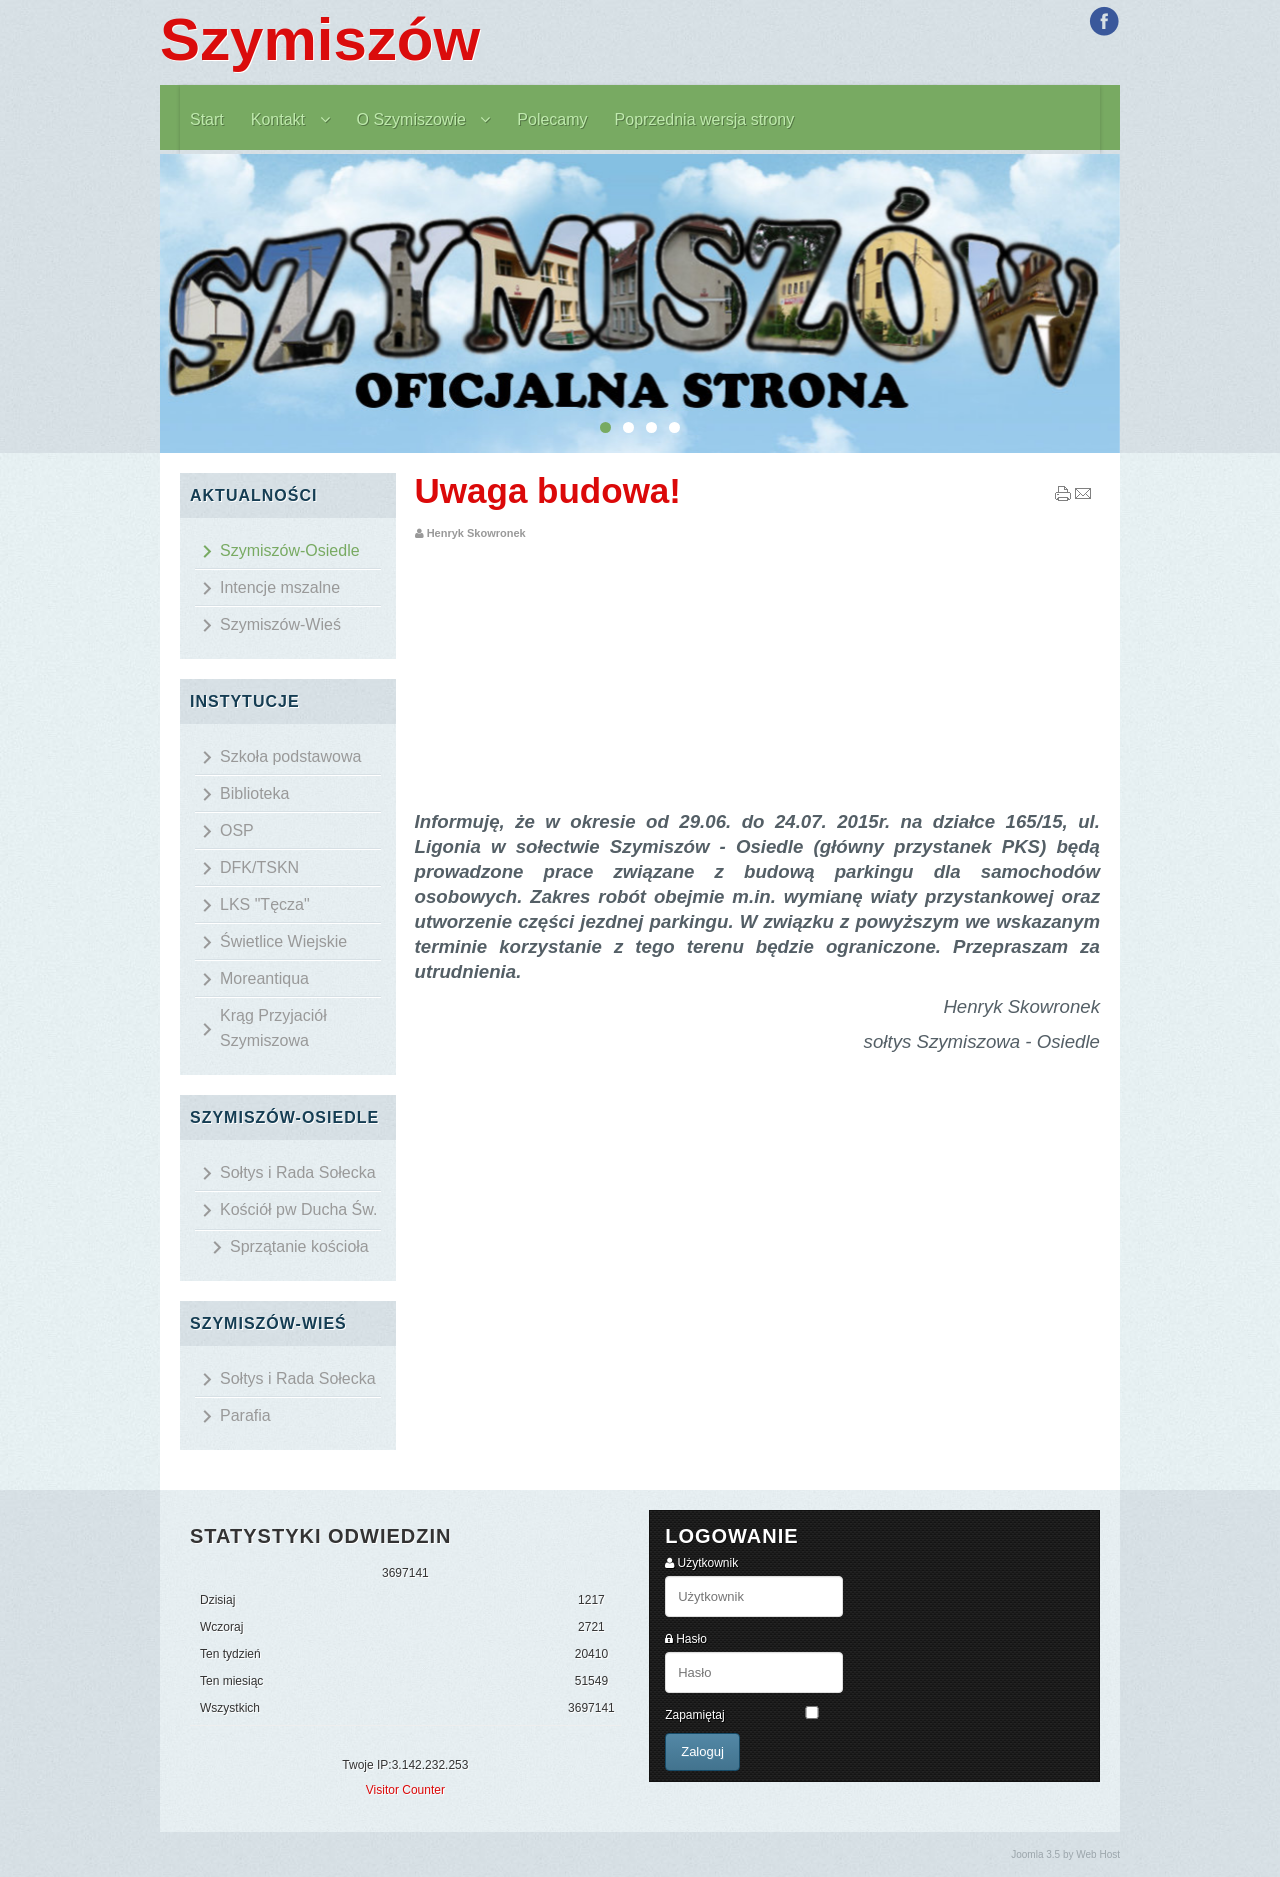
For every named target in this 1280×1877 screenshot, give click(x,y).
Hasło (691, 1639)
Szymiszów (320, 39)
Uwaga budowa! (548, 490)
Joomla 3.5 (1035, 1854)
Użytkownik (708, 1563)
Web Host (1098, 1854)
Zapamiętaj (694, 1715)
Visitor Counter (405, 1790)
